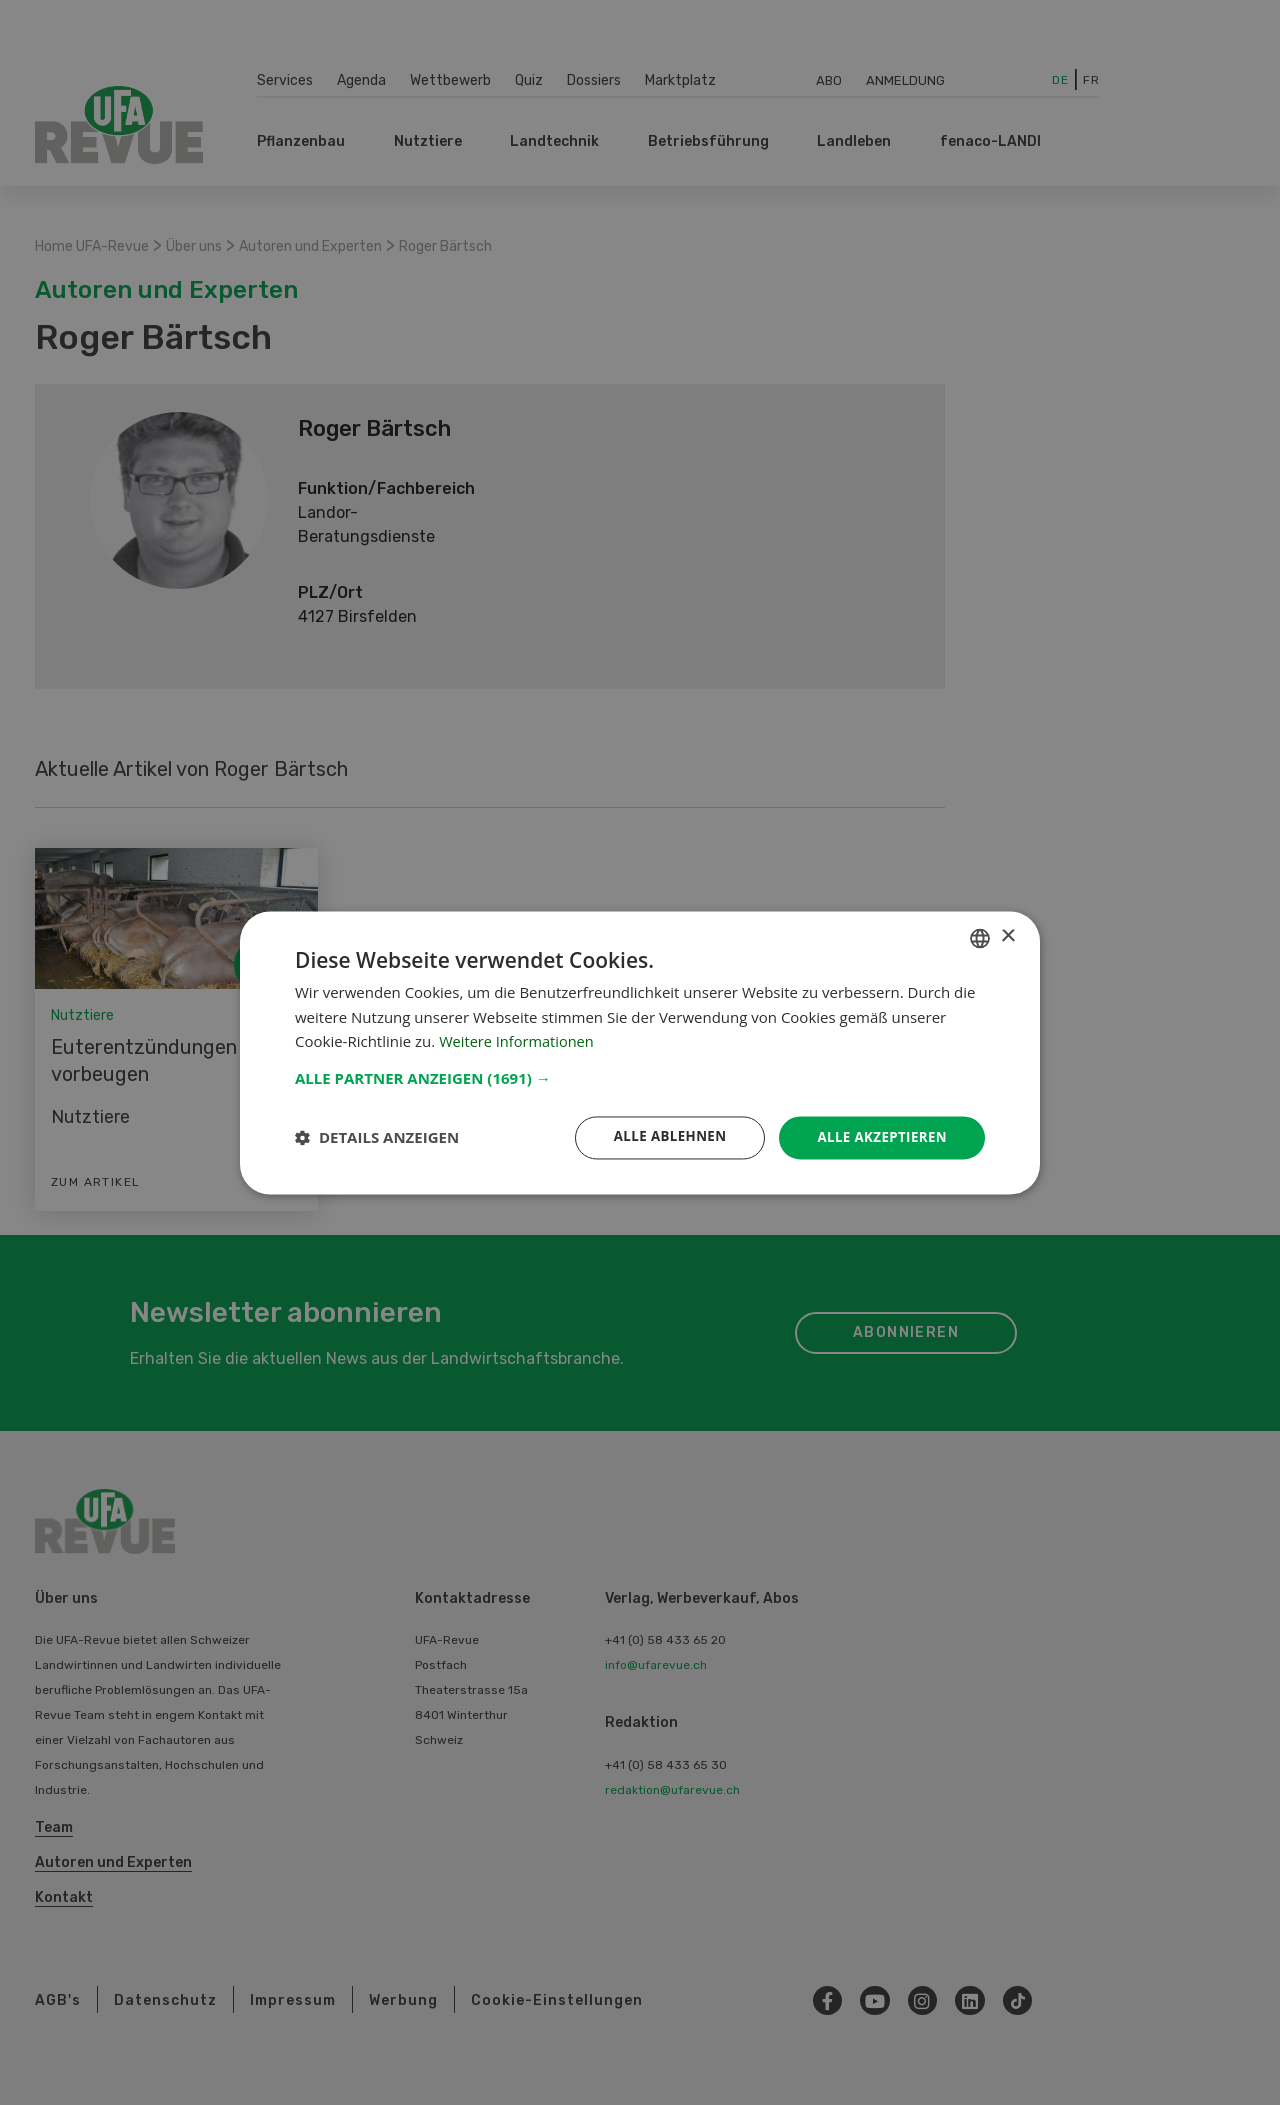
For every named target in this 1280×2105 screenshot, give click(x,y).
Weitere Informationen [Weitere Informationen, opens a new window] (518, 1041)
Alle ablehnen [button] (661, 1136)
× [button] (1007, 935)
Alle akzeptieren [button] (879, 1136)
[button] (640, 1077)
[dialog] (640, 1052)
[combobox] (980, 937)
